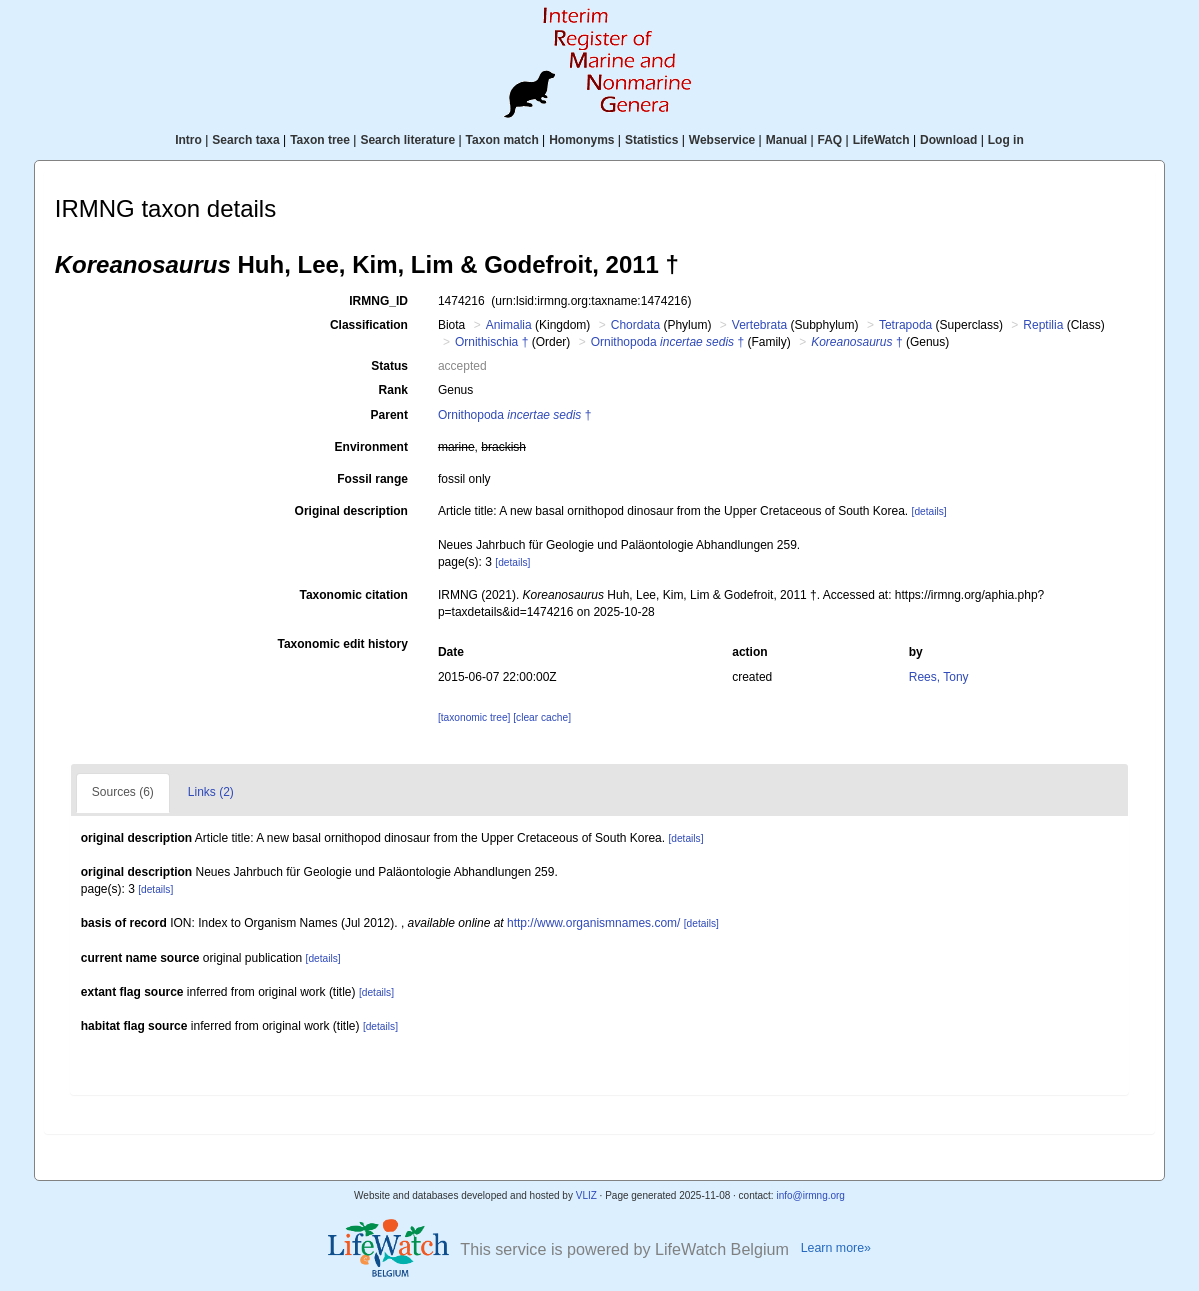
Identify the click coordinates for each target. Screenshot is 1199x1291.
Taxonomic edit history (342, 644)
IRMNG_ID (378, 301)
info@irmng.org (810, 1195)
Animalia (509, 325)
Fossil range (372, 479)
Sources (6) (123, 792)
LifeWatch (881, 140)
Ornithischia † (491, 342)
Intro (188, 140)
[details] (929, 511)
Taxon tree (320, 140)
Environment (371, 447)
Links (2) (211, 792)
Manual (786, 140)
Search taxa (245, 140)
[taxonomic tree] (474, 717)
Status (389, 366)
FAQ (830, 140)
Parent (389, 415)
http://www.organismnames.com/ (593, 923)
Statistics (651, 140)
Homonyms (581, 140)
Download (948, 140)
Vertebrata (759, 325)
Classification (369, 325)
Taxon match (502, 140)
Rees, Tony (939, 677)
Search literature (407, 140)
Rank (393, 390)
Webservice (722, 140)
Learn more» (836, 1248)
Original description (351, 511)
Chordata (635, 325)
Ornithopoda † (667, 342)
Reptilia (1043, 325)
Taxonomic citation (353, 595)
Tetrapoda (905, 325)
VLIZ (586, 1195)
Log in (1006, 140)
